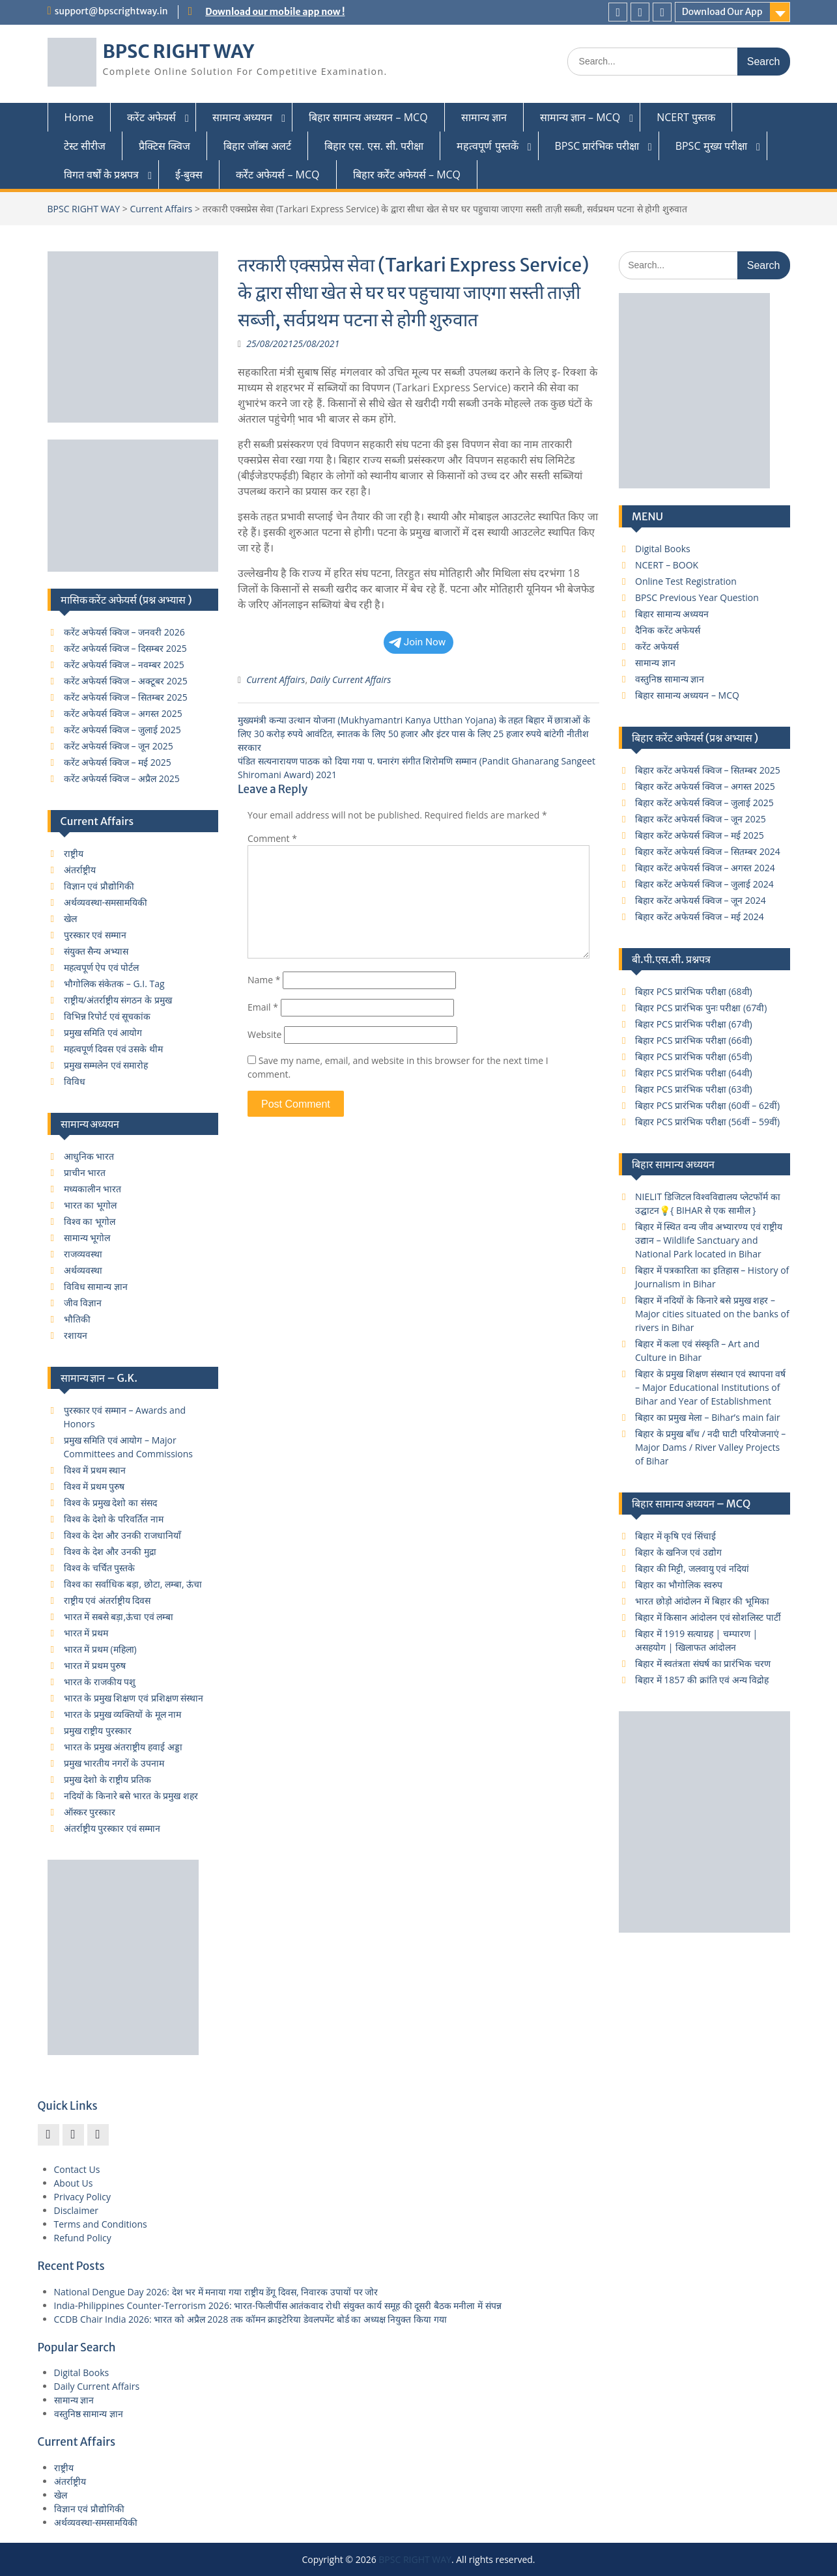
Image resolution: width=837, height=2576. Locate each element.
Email (263, 1007)
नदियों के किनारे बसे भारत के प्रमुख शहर (131, 1795)
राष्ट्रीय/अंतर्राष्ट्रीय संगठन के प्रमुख (118, 1000)
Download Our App (722, 12)
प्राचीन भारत (85, 1172)
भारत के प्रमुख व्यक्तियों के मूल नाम (123, 1714)
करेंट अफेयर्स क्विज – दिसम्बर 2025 (125, 648)
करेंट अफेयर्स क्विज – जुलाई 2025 (122, 729)
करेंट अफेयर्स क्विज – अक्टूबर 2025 (126, 681)
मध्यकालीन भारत (93, 1189)
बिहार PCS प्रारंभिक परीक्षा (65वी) (693, 1056)
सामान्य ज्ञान (484, 117)
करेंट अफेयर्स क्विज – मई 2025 (117, 762)
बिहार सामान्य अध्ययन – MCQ (368, 117)
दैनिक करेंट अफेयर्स (667, 630)
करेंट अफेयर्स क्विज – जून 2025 (118, 746)
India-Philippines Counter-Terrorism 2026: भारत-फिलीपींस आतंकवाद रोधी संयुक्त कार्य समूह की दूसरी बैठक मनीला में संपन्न (278, 2305)
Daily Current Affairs (350, 679)
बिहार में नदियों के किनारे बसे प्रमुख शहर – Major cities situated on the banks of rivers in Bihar (712, 1314)
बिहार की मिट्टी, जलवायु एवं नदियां (692, 1568)
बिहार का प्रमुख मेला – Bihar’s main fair (707, 1417)
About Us (73, 2183)
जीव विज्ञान (83, 1302)
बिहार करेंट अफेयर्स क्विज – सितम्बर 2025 (707, 770)
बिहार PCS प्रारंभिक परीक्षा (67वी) (693, 1024)
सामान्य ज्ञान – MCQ (580, 117)
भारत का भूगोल (90, 1205)
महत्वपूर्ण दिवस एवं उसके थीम (113, 1049)
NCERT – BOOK (666, 565)
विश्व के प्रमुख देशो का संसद (110, 1502)
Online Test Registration (686, 581)
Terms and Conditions (100, 2224)
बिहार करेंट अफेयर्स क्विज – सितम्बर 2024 (707, 851)
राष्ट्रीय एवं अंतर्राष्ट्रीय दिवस (107, 1600)
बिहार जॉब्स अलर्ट (257, 146)
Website (264, 1034)
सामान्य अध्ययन (242, 117)
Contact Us (77, 2169)
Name (264, 979)
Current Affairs (161, 209)
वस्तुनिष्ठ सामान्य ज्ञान (669, 679)
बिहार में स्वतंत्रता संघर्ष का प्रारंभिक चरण (703, 1663)
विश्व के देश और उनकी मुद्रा (110, 1551)
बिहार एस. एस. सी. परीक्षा (373, 146)
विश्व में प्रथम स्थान (95, 1470)
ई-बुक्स (189, 174)
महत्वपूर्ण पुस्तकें (487, 146)
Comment (272, 838)
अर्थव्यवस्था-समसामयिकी (106, 902)
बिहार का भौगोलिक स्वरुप (678, 1584)
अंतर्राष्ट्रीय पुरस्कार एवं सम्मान (112, 1828)
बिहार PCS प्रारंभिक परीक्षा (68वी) (693, 991)
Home (79, 117)
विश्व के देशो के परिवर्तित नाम (113, 1519)
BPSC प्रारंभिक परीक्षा (597, 146)
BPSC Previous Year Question (697, 597)
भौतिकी (77, 1319)
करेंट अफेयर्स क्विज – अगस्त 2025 (123, 713)
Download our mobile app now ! (275, 12)
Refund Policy (82, 2238)
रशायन (75, 1335)
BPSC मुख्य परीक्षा (711, 146)
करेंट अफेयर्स (151, 117)
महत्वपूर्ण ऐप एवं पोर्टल (101, 967)
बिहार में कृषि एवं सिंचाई (675, 1536)
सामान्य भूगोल (87, 1237)
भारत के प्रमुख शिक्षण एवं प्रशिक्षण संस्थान (134, 1698)
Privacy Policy (82, 2197)
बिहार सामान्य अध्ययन (672, 614)
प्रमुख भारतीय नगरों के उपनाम (114, 1763)
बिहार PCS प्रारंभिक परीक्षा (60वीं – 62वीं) (707, 1105)
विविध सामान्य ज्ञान (96, 1286)
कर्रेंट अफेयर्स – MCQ (277, 174)
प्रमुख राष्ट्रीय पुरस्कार (98, 1730)
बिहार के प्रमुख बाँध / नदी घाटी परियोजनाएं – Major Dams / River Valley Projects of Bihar (710, 1447)
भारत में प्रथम (86, 1633)
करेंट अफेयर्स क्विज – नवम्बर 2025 (124, 664)
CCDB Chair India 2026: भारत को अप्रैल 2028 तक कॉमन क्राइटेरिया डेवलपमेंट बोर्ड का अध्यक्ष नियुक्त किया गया (250, 2319)
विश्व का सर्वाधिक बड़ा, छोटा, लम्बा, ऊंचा (133, 1584)
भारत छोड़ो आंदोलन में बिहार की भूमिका (702, 1601)
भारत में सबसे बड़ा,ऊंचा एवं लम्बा (119, 1616)
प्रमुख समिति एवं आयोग (103, 1032)
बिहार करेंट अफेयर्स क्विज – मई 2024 (699, 916)
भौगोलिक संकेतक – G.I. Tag (114, 983)
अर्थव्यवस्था (83, 1270)
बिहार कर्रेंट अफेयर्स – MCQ (407, 174)
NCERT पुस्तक (686, 117)
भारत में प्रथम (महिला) (100, 1649)
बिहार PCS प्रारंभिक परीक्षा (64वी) (693, 1073)
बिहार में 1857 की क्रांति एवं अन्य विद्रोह (702, 1679)
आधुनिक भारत (89, 1156)
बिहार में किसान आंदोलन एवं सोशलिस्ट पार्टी (708, 1617)
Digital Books (662, 548)
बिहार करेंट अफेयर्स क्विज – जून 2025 (700, 819)
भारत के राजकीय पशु (100, 1681)
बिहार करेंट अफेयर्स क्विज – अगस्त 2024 (705, 867)
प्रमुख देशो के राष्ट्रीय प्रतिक (108, 1779)
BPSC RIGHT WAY (179, 51)
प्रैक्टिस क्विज (164, 146)
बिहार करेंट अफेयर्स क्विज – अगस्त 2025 (705, 786)
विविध (74, 1081)
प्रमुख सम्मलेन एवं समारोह (106, 1065)
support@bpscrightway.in (111, 11)
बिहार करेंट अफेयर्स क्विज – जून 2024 (700, 900)
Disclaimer (76, 2210)
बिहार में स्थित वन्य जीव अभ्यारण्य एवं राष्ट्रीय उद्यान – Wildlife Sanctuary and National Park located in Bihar (708, 1240)
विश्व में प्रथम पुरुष (94, 1486)
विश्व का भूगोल (89, 1221)
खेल (70, 918)
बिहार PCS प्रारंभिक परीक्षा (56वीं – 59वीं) (707, 1121)
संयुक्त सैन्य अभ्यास (96, 951)
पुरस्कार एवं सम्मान (95, 935)
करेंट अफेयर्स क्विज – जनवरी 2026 (124, 632)
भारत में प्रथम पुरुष (95, 1665)
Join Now (417, 642)
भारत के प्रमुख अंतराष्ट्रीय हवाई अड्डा (123, 1747)
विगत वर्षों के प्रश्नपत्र (101, 174)
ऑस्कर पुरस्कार (90, 1812)
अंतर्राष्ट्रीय (80, 869)
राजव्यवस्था (83, 1254)
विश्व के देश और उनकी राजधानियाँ (122, 1535)
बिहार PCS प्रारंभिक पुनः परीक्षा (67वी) (701, 1007)
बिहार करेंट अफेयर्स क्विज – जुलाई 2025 (704, 802)
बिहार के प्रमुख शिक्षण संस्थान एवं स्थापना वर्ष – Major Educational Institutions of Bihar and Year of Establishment (710, 1387)
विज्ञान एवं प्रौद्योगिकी (99, 886)
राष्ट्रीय (73, 853)
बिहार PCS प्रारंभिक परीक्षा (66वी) (693, 1040)
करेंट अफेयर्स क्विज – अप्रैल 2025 (122, 778)
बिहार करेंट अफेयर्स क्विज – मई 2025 (699, 835)
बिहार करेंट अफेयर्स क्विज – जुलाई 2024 (704, 884)
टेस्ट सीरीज (85, 146)
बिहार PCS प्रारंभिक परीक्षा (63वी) (693, 1089)
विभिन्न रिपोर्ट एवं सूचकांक (107, 1016)
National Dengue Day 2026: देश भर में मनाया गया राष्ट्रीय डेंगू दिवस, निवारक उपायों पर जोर (216, 2292)
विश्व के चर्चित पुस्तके (99, 1567)
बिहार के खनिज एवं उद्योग (678, 1552)
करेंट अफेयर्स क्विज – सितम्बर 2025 (126, 697)
